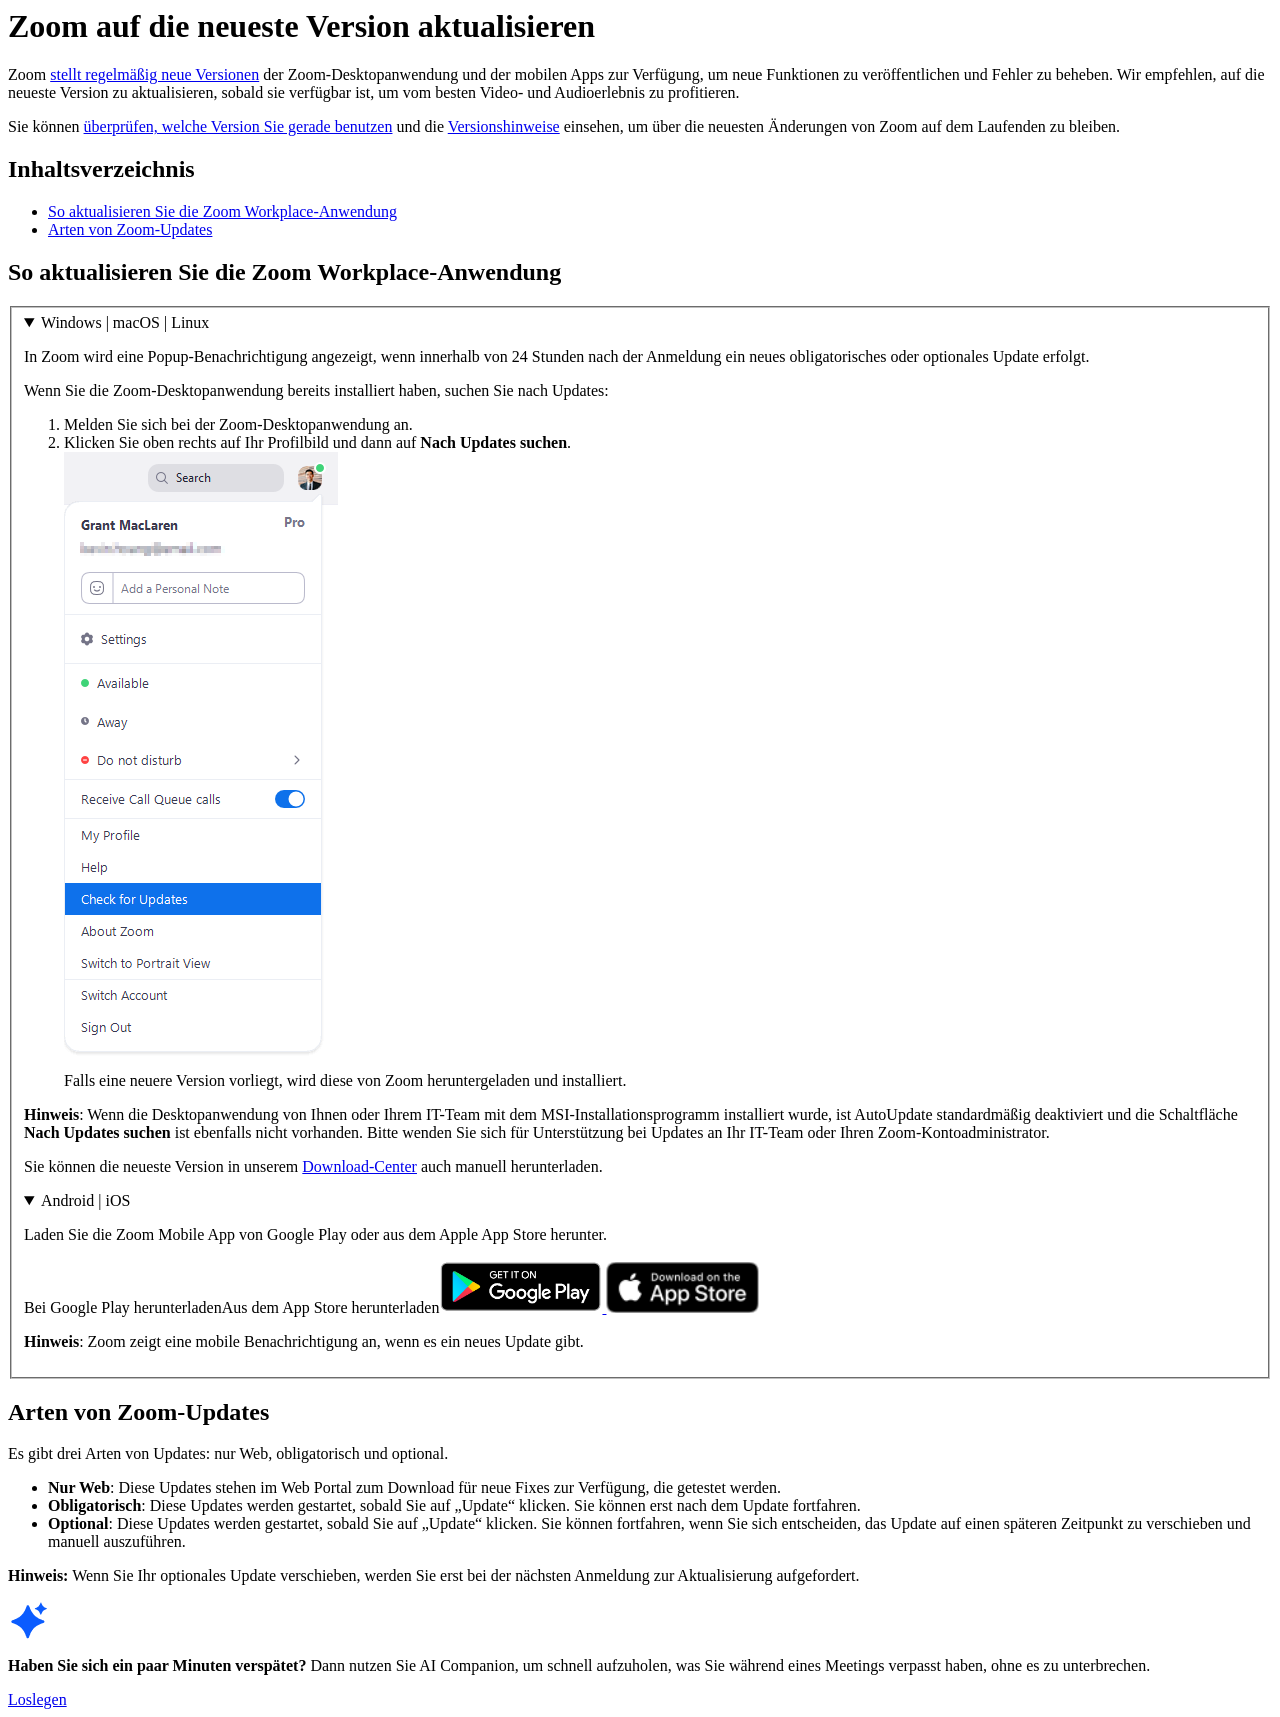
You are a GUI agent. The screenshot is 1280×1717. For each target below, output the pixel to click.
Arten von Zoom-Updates (130, 229)
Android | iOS (85, 1200)
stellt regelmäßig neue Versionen (154, 74)
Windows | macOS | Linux (125, 322)
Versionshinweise (504, 126)
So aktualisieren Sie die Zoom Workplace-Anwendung (222, 211)
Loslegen (37, 1699)
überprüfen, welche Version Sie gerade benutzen (238, 126)
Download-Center (359, 1166)
